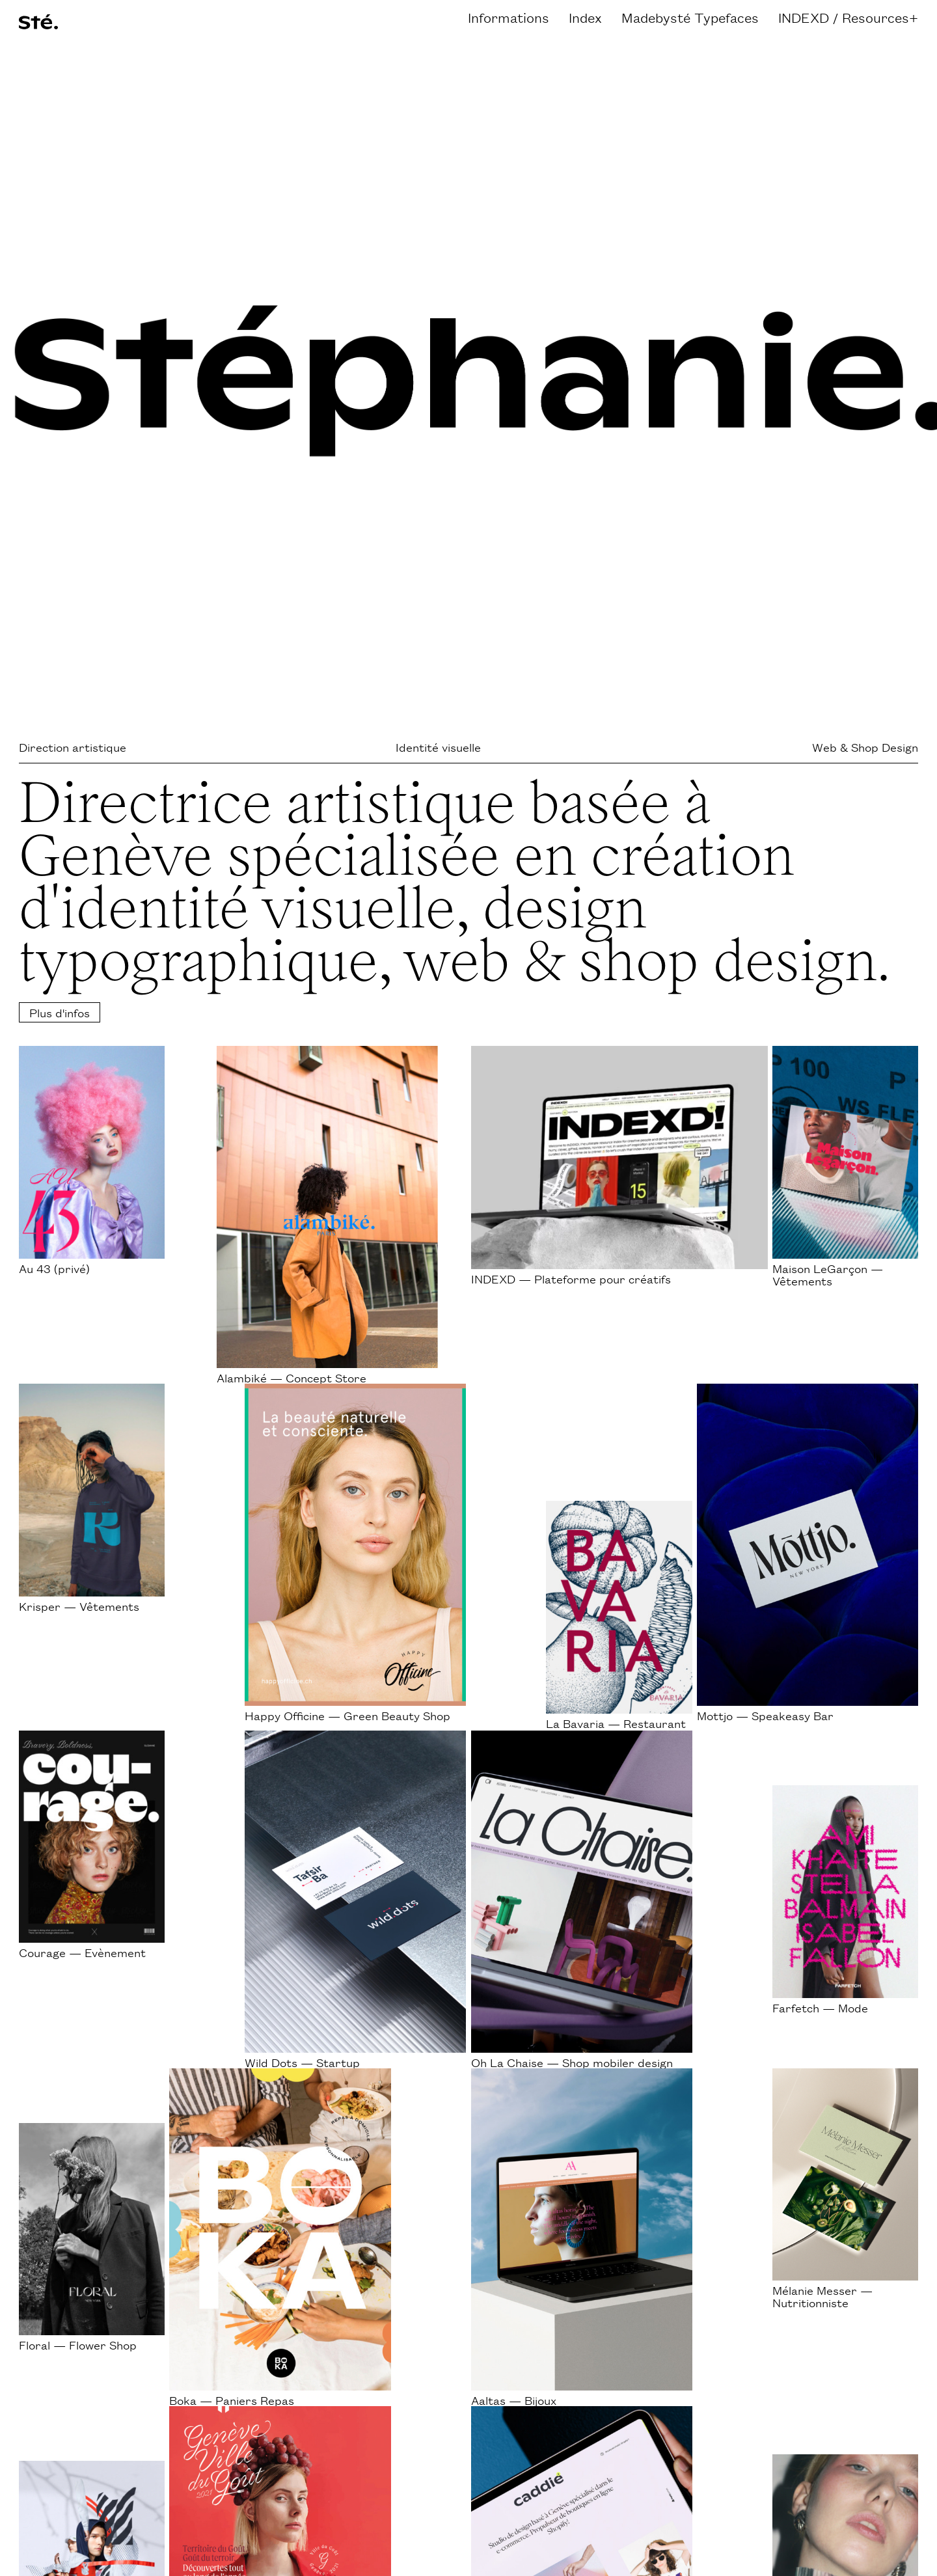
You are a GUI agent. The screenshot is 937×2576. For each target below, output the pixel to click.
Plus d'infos (59, 1012)
